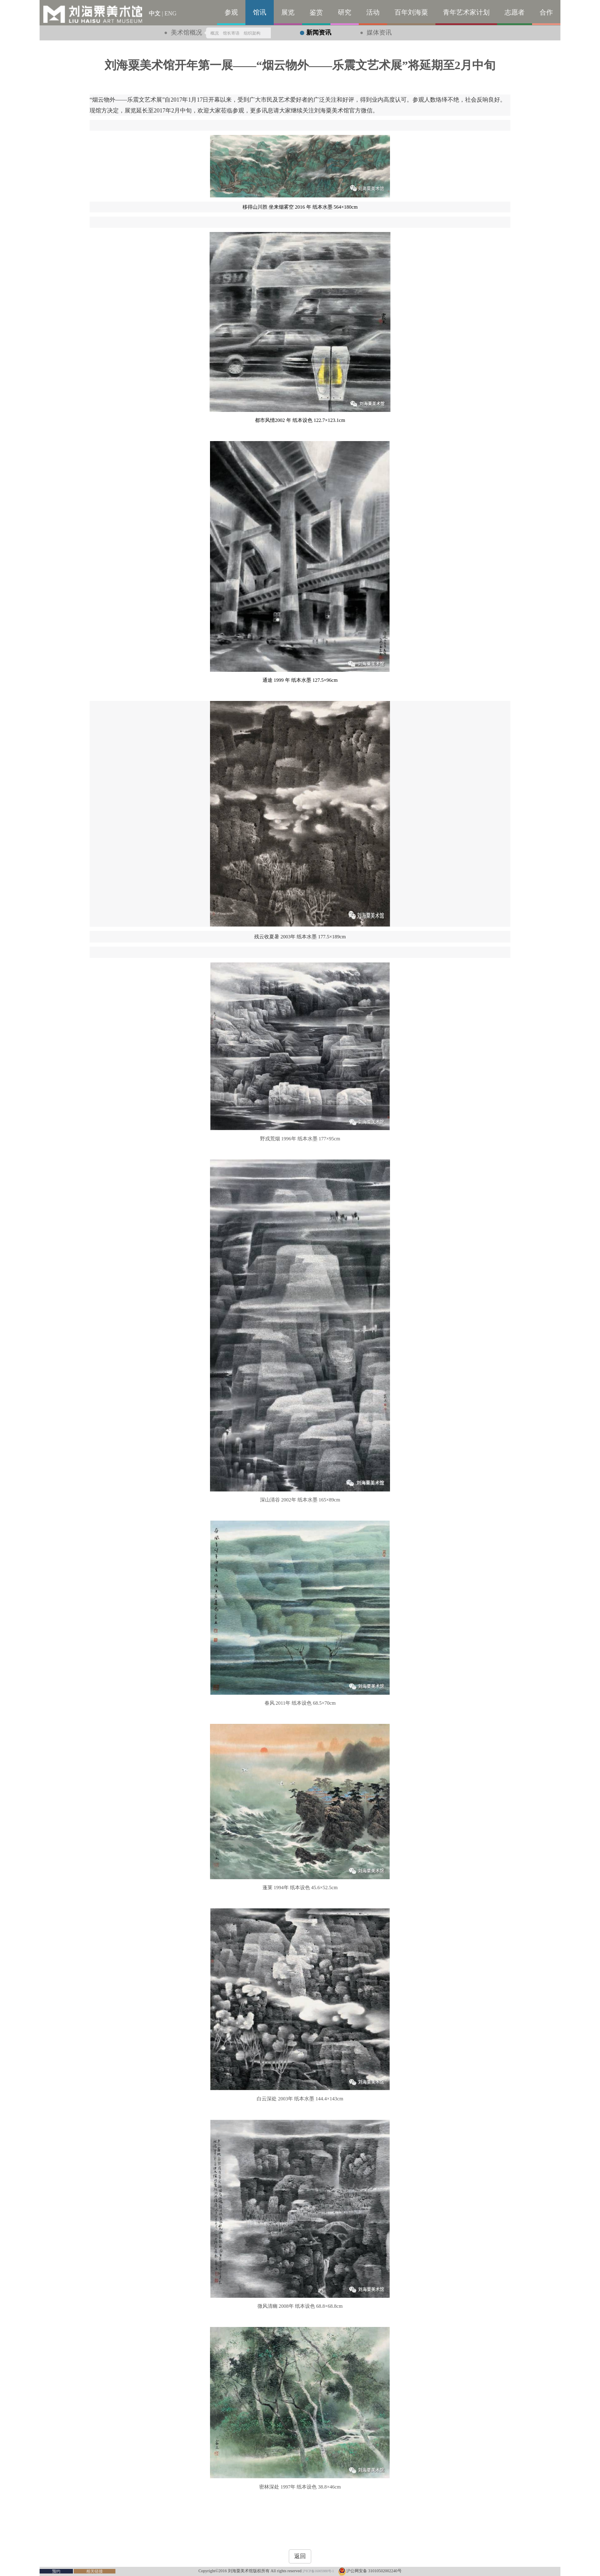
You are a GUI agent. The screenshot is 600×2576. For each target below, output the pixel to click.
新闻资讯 (318, 32)
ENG (171, 13)
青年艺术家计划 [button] (466, 12)
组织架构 (252, 33)
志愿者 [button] (515, 12)
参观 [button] (231, 12)
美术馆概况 (186, 32)
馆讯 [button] (259, 12)
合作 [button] (546, 12)
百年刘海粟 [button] (411, 12)
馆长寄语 (231, 33)
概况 (214, 33)
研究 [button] (344, 12)
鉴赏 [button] (316, 12)
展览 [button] (288, 12)
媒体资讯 (379, 32)
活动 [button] (373, 12)
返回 (300, 2556)
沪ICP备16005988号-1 (318, 2571)
